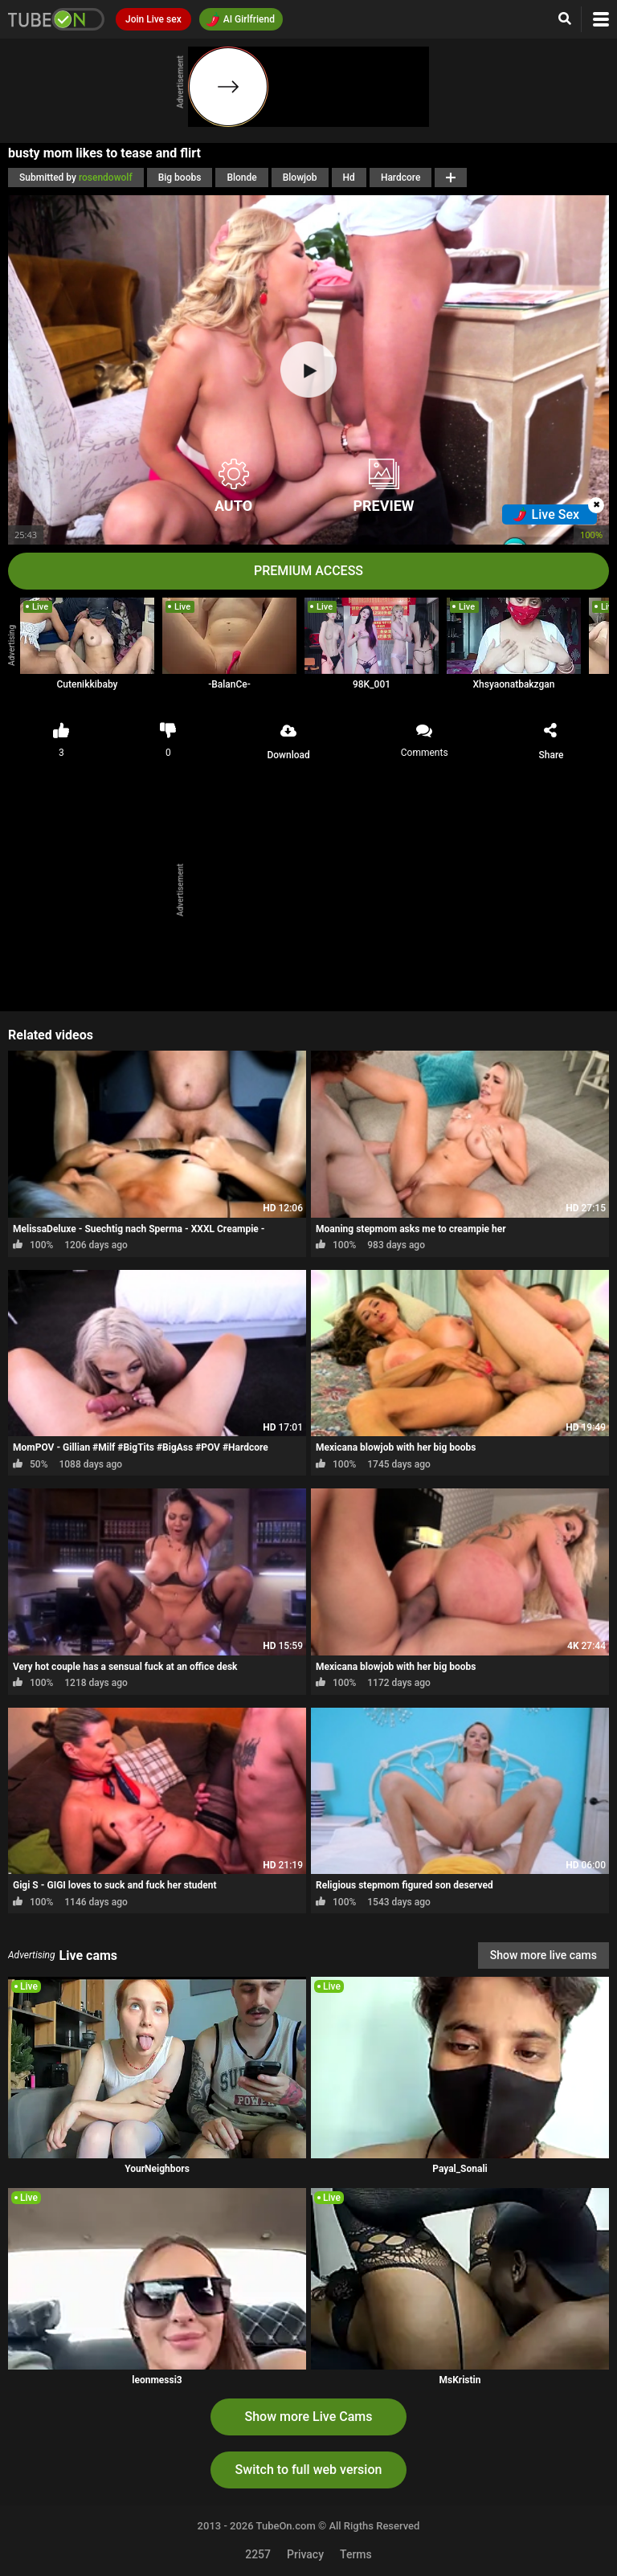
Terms (356, 2554)
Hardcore (401, 177)
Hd (349, 177)
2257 (258, 2554)
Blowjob (300, 177)
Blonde (241, 177)
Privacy (305, 2554)
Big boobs (180, 177)
